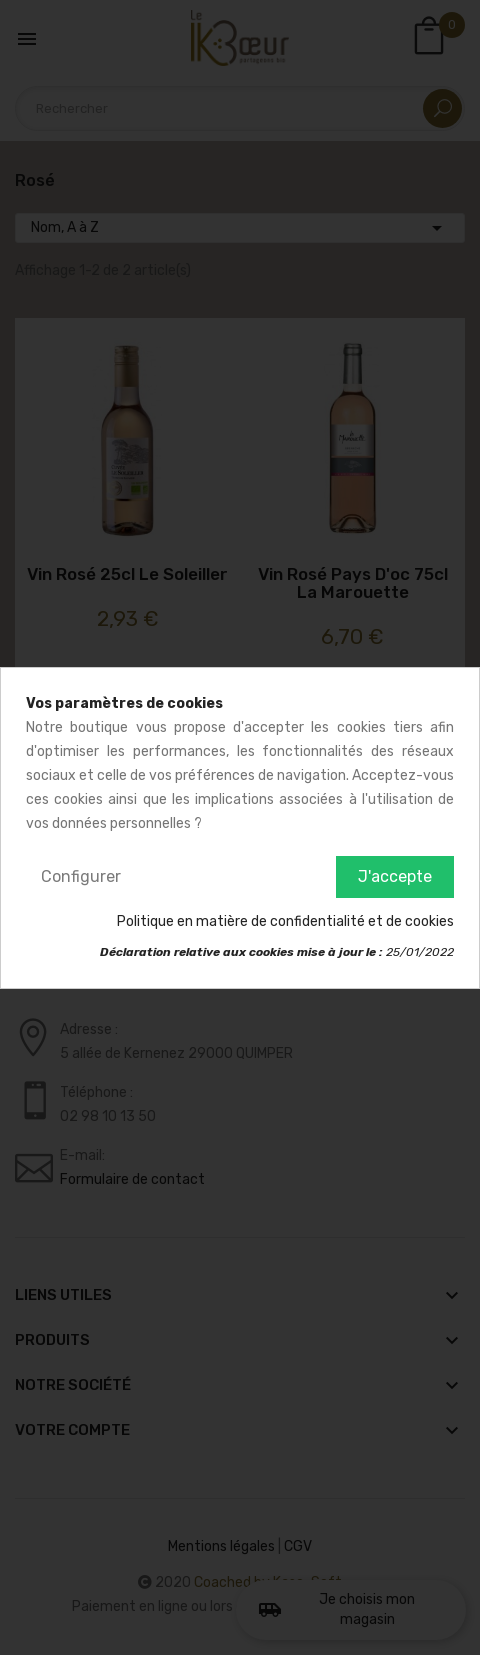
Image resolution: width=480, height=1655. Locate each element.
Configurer (81, 876)
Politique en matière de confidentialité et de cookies (285, 921)
